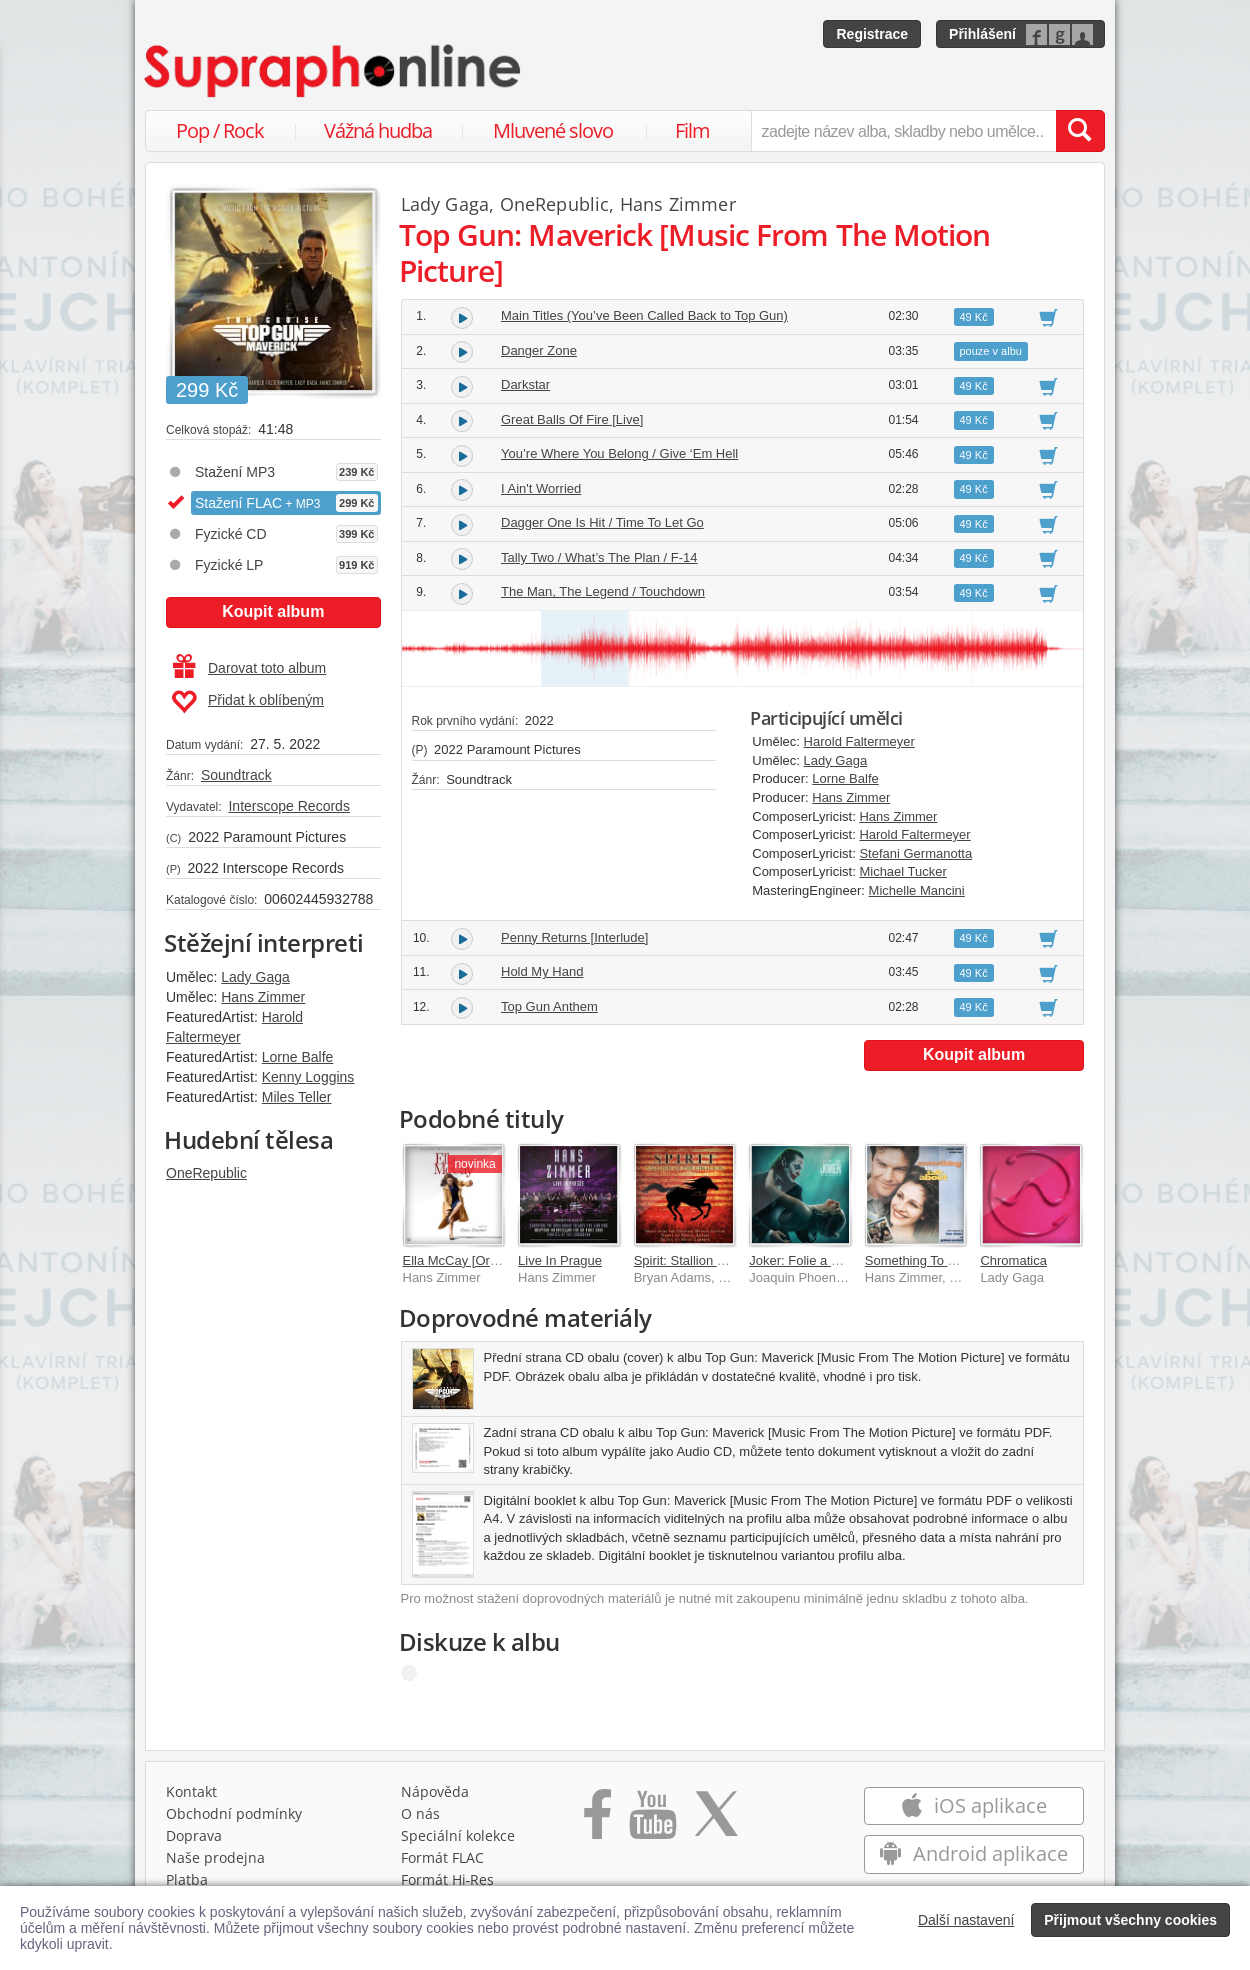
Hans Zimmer (263, 997)
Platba (187, 1879)
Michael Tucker (902, 871)
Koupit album (273, 611)
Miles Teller (297, 1097)
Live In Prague (560, 1260)
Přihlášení (982, 34)
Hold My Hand (542, 971)
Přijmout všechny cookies (1130, 1920)
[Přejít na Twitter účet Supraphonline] (716, 1821)
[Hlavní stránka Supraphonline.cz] (334, 71)
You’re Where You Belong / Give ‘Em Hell (619, 453)
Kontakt (191, 1791)
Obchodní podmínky (234, 1813)
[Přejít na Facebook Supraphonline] (597, 1821)
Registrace (872, 34)
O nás (420, 1813)
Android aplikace (973, 1853)
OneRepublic (206, 1173)
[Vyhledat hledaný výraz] (1080, 131)
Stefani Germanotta (915, 853)
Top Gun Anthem (549, 1006)
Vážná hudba (378, 130)
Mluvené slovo (553, 130)
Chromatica (1013, 1260)
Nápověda (435, 1791)
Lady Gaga (255, 977)
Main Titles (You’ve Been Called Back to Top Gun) (644, 315)
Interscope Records (288, 806)
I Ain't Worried (541, 488)
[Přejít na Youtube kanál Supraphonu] (652, 1821)
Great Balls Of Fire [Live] (572, 419)
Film (692, 130)
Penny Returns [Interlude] (574, 937)
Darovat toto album (249, 668)
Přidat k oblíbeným (247, 702)
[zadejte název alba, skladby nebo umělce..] (903, 131)
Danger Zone (539, 350)
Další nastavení (966, 1920)
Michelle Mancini (917, 890)
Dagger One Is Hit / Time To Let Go (602, 522)
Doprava (194, 1835)
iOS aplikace (973, 1805)
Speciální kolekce (458, 1835)
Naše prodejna (215, 1857)
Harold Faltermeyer (859, 741)
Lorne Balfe (298, 1057)
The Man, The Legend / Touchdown (603, 591)
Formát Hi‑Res (448, 1879)
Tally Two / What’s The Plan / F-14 (599, 557)
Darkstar (525, 384)
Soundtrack (236, 775)
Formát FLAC (442, 1857)
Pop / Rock (220, 130)
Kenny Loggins (308, 1077)
